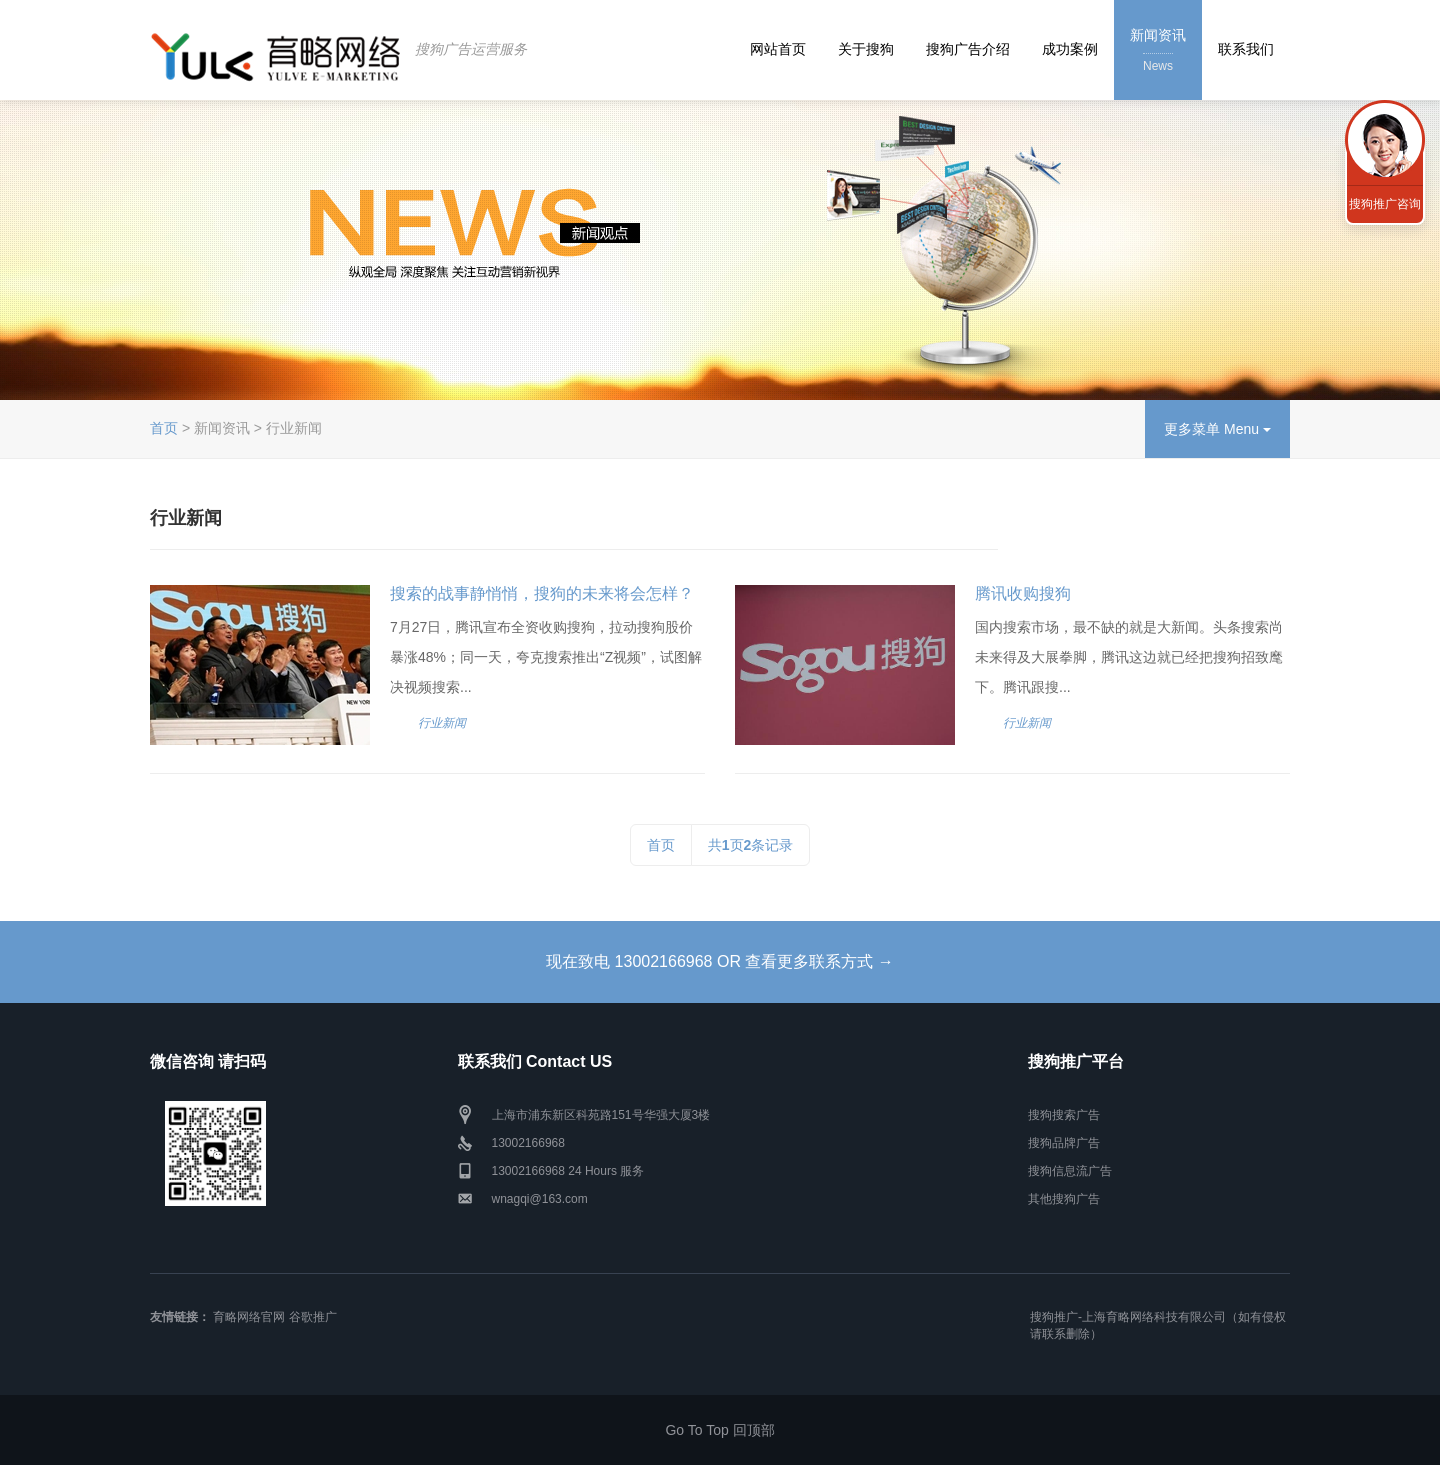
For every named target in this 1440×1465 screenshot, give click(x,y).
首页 (164, 428)
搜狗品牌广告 (1064, 1143)
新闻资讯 (1158, 51)
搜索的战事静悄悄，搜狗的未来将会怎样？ (542, 593)
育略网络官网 (249, 1317)
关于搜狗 (866, 49)
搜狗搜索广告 (1064, 1115)
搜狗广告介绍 (968, 49)
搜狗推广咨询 (1385, 204)
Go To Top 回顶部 (719, 1430)
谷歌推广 (313, 1317)
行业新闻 (442, 723)
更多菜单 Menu (1217, 429)
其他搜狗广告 (1064, 1199)
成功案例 (1070, 49)
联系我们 (1246, 49)
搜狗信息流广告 (1070, 1171)
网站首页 (778, 49)
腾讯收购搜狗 (1023, 593)
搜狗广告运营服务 (471, 49)
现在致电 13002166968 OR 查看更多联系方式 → (720, 961)
